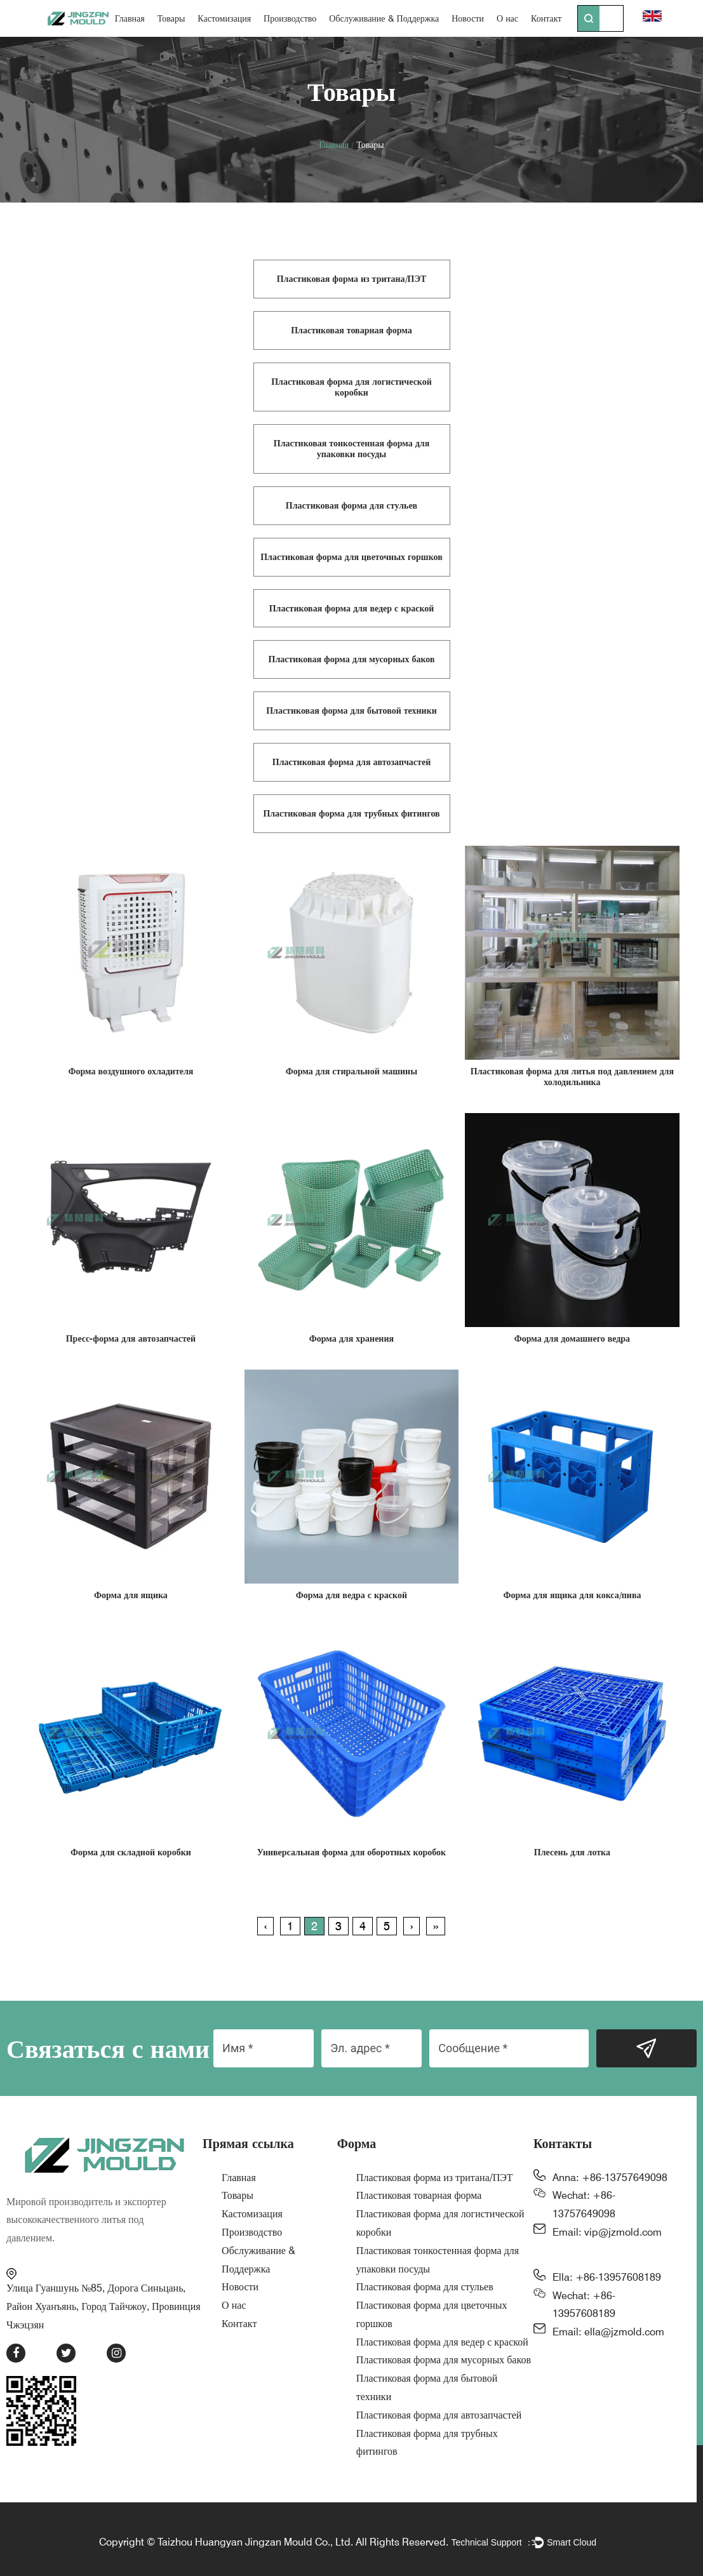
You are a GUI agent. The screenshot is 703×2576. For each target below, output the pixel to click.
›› (435, 1926)
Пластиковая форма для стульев (424, 2287)
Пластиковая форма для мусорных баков (443, 2360)
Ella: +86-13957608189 (606, 2277)
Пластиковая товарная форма (419, 2195)
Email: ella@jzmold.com (608, 2332)
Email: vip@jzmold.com (607, 2232)
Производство (290, 18)
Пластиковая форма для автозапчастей (439, 2415)
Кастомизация (224, 18)
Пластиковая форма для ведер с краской (442, 2342)
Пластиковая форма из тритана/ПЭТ (434, 2178)
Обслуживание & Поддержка (384, 18)
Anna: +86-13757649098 (609, 2178)
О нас (507, 18)
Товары (171, 18)
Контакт (546, 18)
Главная (130, 18)
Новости (468, 18)
